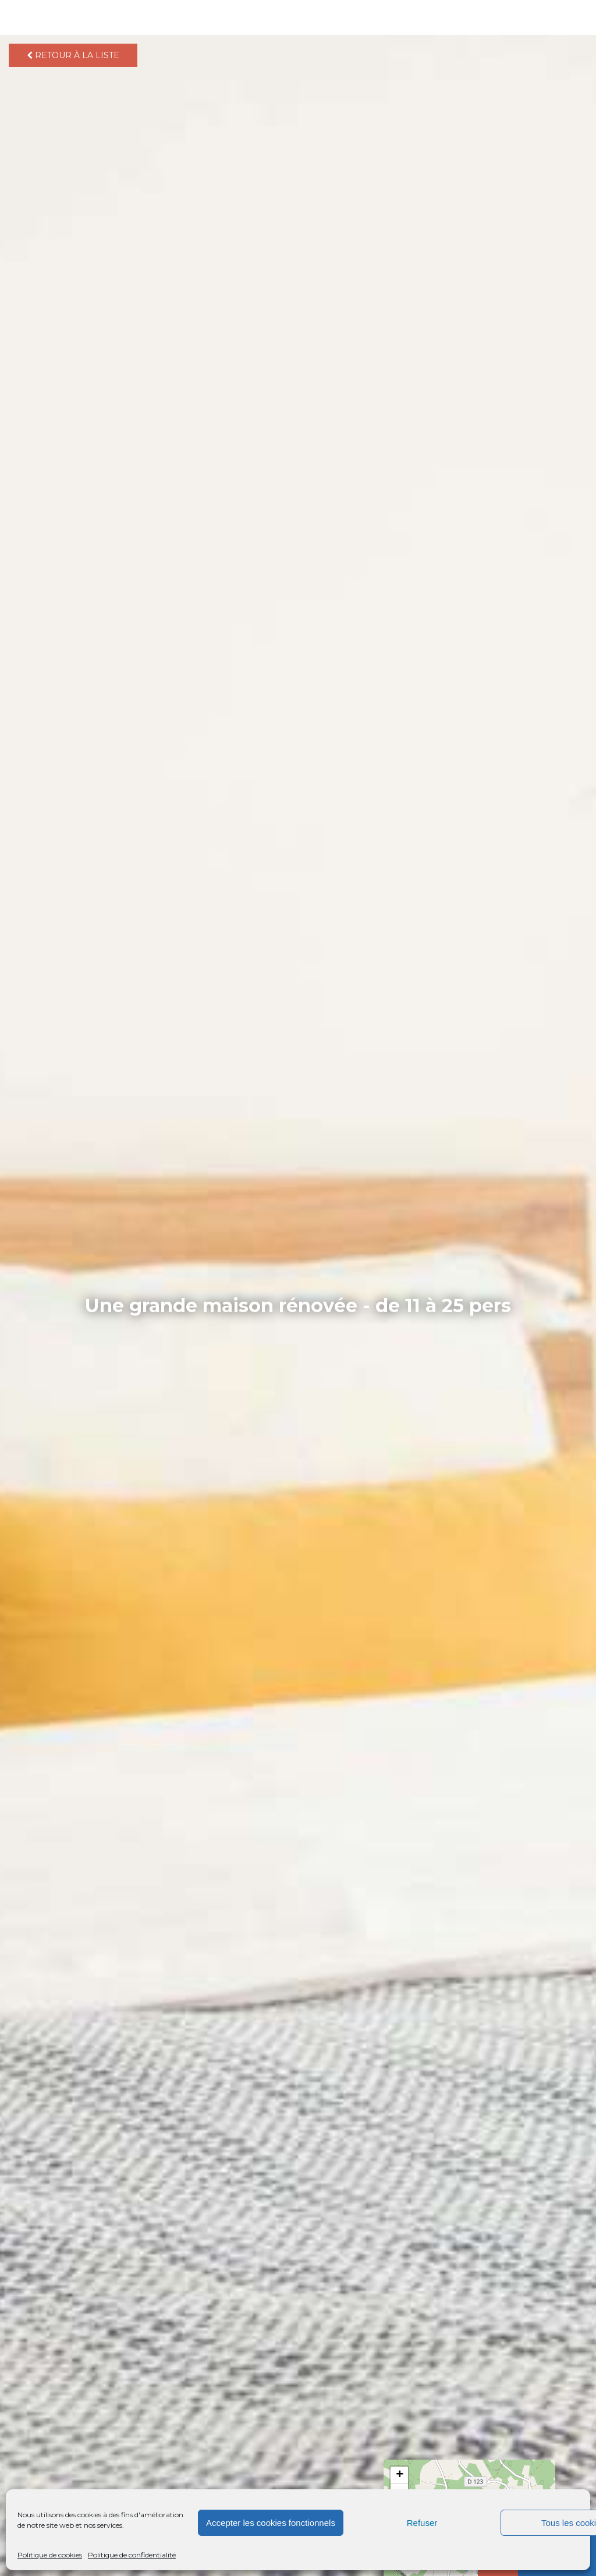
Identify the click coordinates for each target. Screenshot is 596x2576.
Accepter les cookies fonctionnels (270, 2523)
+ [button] (399, 2475)
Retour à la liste (73, 55)
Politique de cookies (49, 2554)
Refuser (422, 2523)
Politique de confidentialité (132, 2554)
